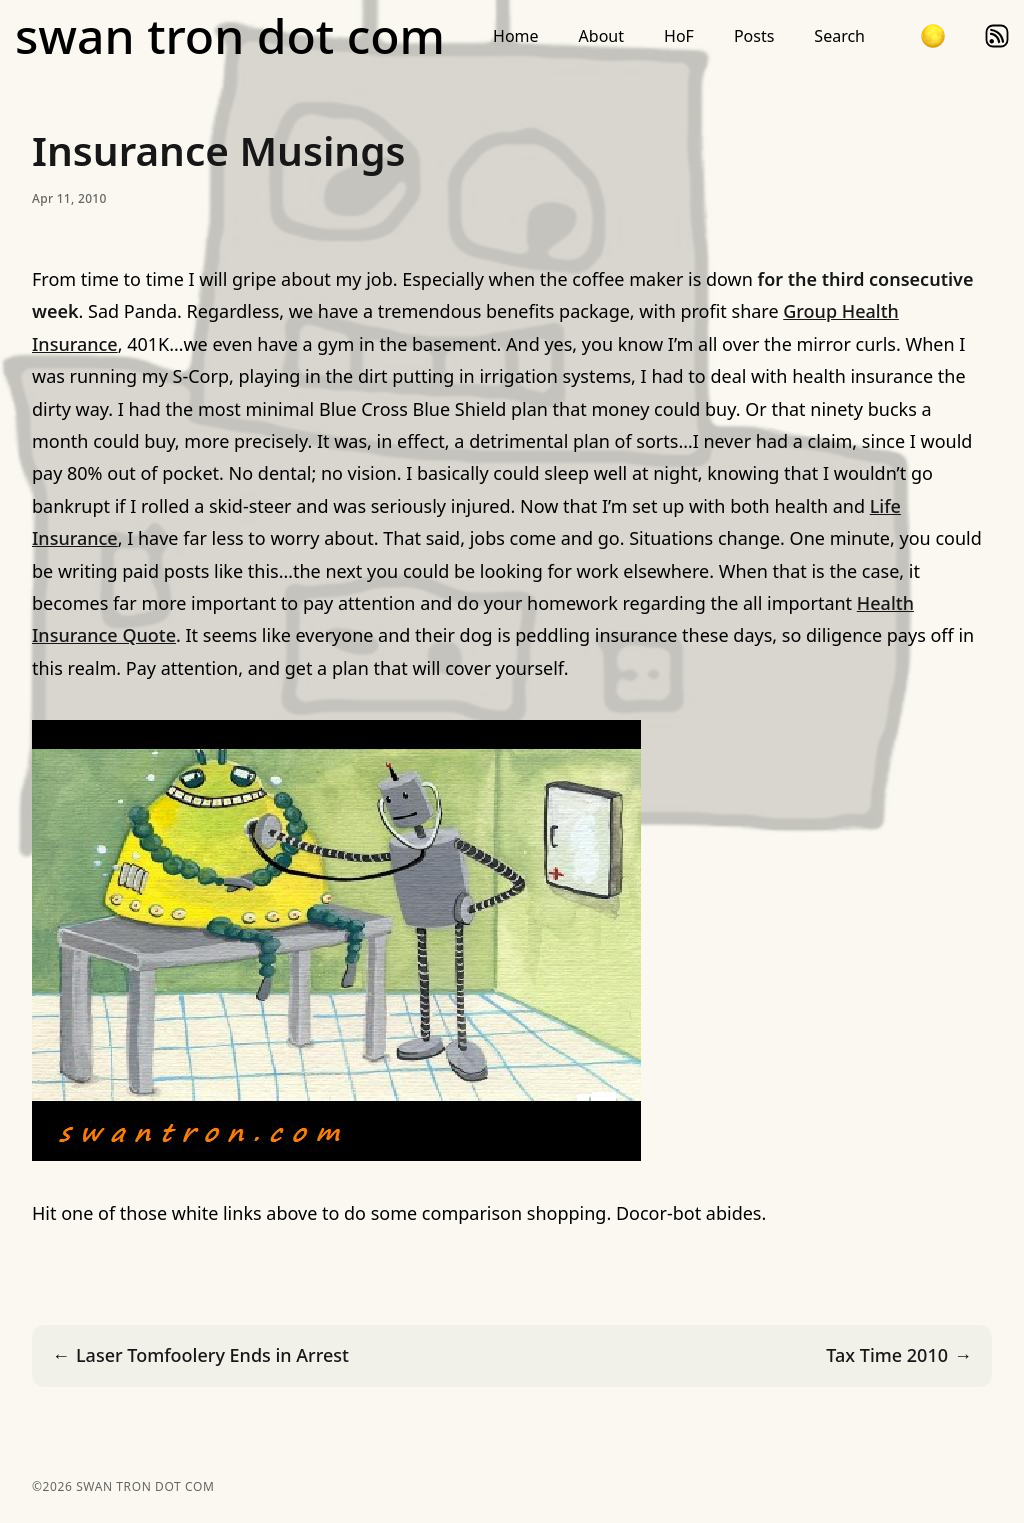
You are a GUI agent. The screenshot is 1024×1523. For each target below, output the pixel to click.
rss (997, 36)
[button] (933, 36)
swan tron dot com (230, 36)
